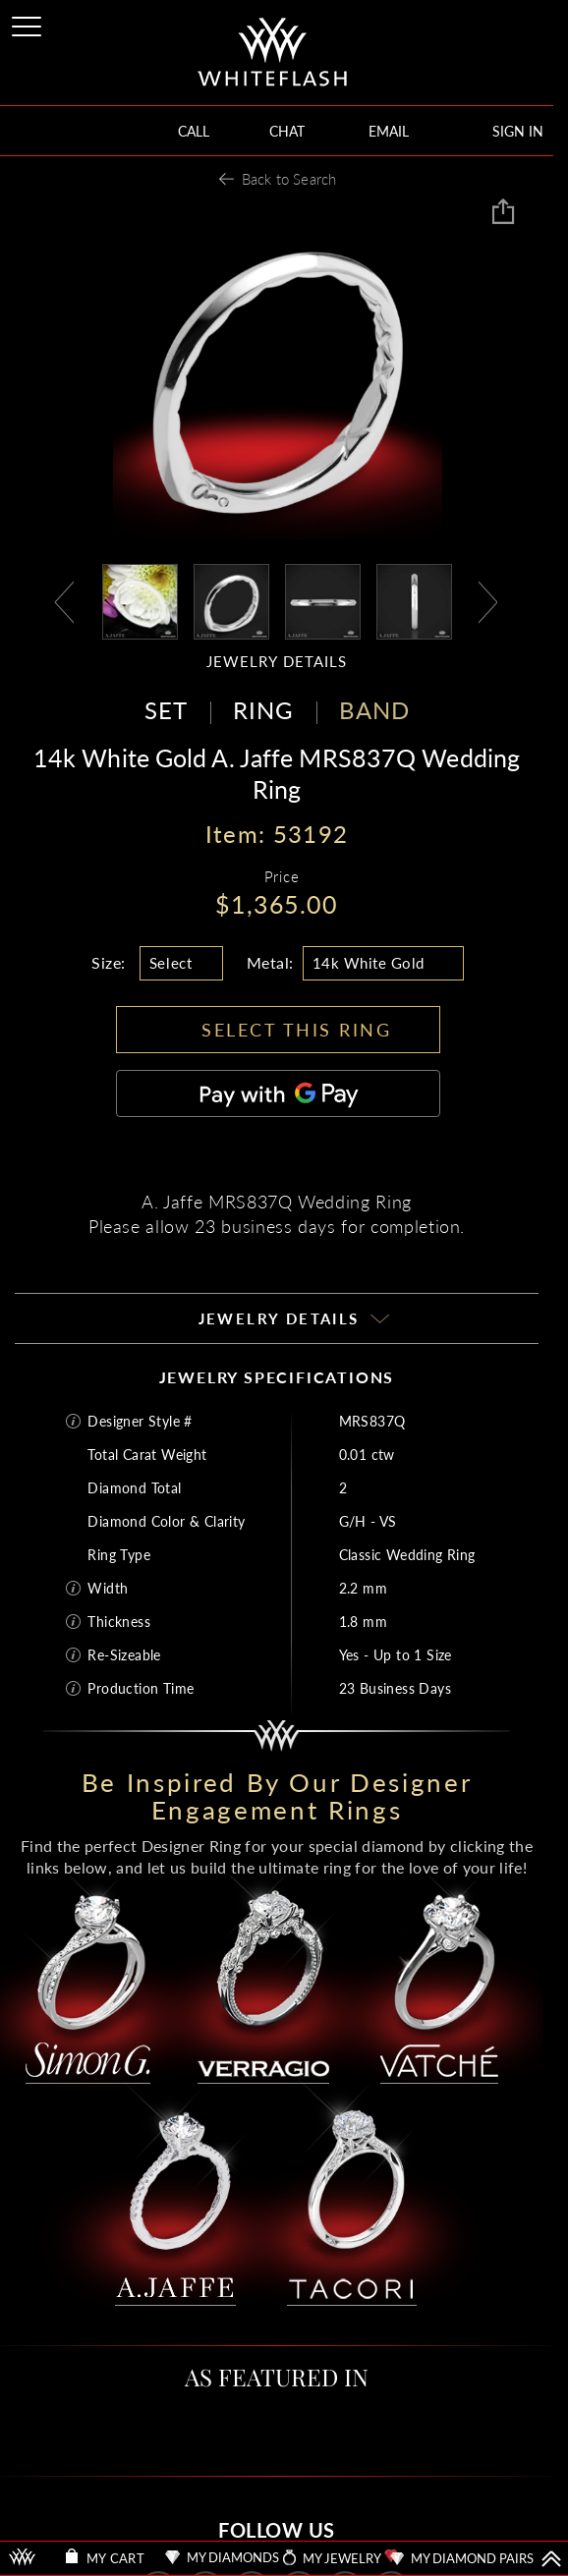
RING (263, 710)
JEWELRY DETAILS (277, 661)
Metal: (270, 962)
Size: (108, 962)
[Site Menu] (28, 23)
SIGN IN (517, 131)
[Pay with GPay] (278, 1093)
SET (166, 710)
